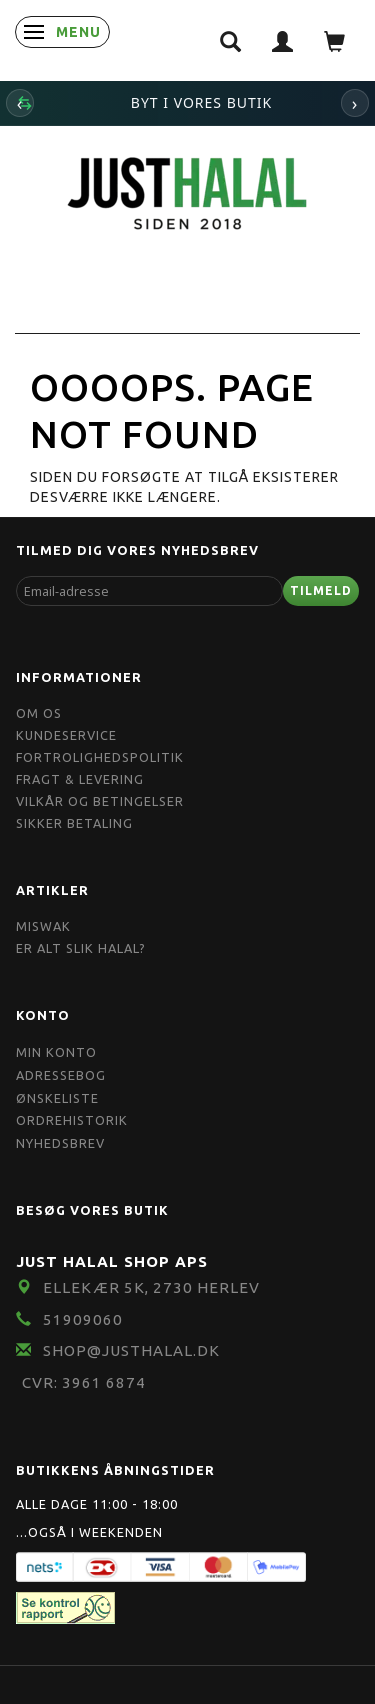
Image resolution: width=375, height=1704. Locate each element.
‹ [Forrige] (20, 103)
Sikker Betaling (74, 823)
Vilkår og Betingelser (100, 801)
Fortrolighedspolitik (100, 757)
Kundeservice (66, 735)
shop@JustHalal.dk (131, 1350)
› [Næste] (355, 103)
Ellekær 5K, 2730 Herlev (151, 1287)
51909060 (83, 1319)
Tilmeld (321, 590)
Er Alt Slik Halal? (81, 948)
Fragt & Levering (80, 779)
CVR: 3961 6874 (84, 1382)
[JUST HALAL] (188, 190)
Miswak (43, 926)
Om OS (39, 713)
